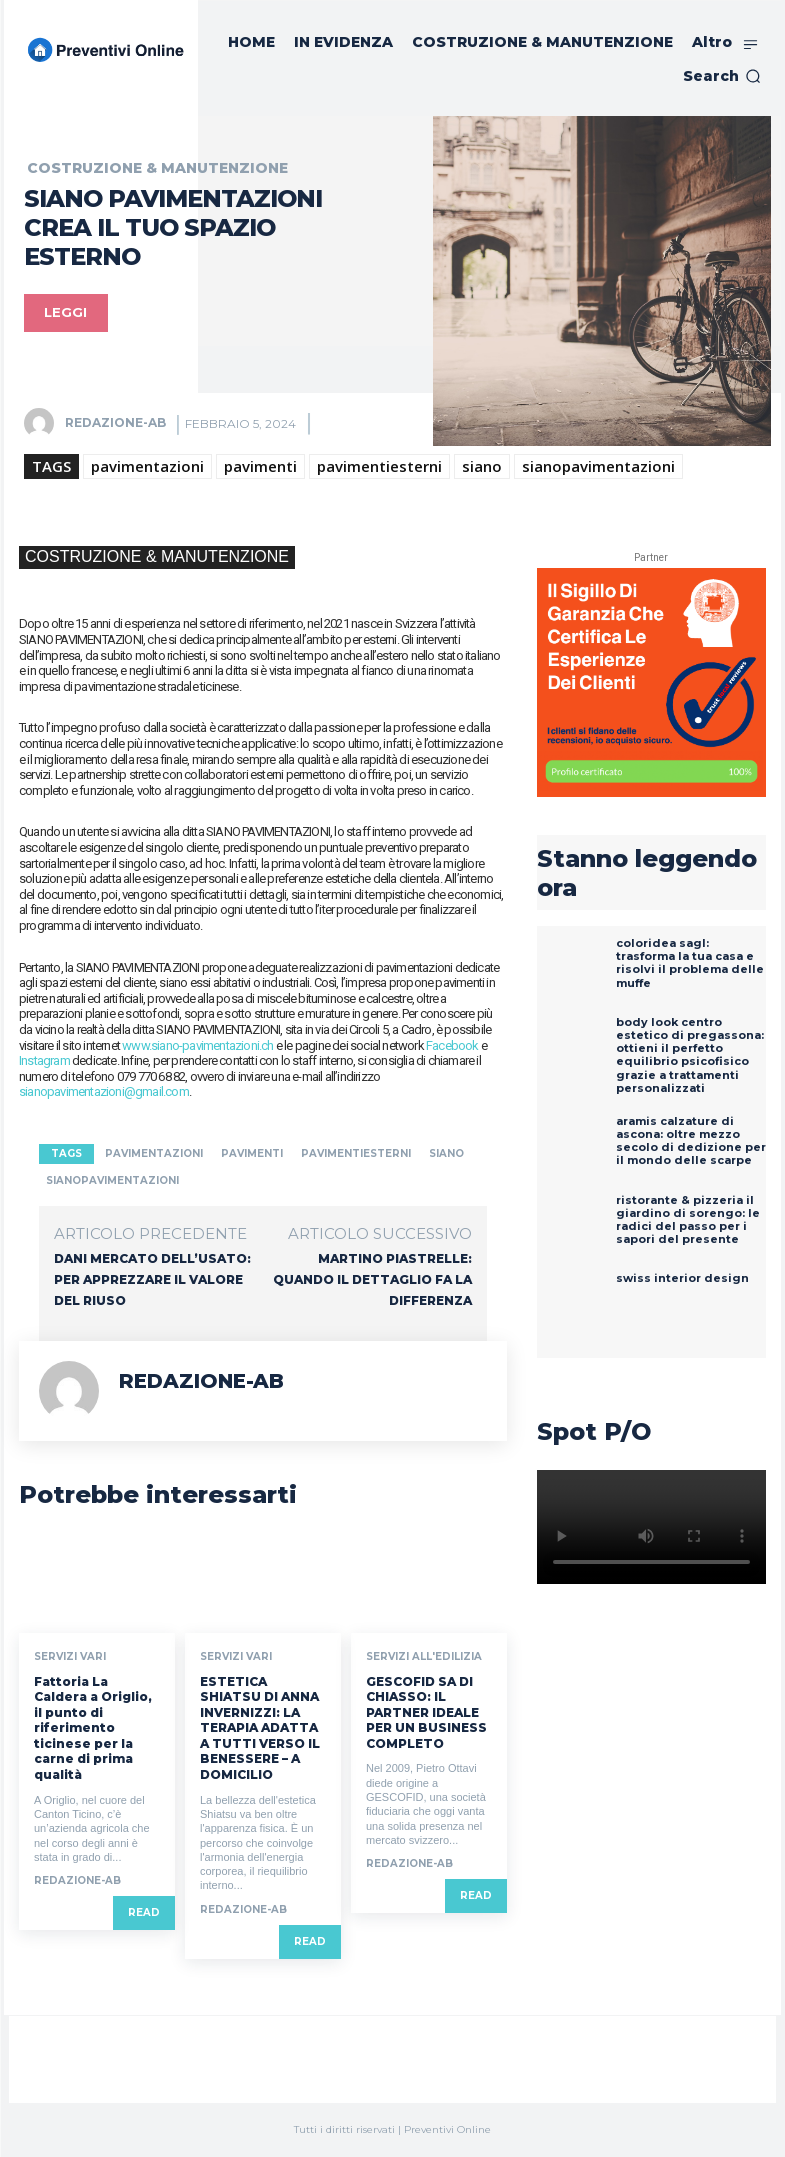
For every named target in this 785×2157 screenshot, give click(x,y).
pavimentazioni (147, 466)
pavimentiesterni (379, 466)
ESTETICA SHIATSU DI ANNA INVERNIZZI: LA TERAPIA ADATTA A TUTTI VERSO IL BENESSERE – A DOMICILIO (260, 1727)
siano (482, 466)
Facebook (452, 1045)
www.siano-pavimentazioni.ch (197, 1045)
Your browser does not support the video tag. (651, 1527)
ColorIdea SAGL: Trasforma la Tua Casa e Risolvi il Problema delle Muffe (690, 963)
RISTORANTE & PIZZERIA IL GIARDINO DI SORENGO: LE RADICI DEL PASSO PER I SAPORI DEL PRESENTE (688, 1220)
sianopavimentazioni (598, 466)
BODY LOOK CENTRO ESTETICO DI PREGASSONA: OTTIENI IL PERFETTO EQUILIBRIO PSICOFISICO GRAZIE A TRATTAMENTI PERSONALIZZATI (690, 1055)
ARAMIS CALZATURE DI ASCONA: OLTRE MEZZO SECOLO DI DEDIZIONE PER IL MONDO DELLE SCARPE (691, 1141)
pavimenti (260, 466)
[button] (722, 76)
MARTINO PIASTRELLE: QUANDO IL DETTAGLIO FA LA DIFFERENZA (372, 1279)
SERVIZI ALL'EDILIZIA (424, 1657)
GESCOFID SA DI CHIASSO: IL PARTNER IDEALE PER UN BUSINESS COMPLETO (426, 1711)
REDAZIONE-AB (115, 422)
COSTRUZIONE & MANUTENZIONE (157, 168)
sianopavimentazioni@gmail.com (104, 1091)
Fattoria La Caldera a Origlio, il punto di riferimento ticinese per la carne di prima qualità (93, 1727)
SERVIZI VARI (70, 1657)
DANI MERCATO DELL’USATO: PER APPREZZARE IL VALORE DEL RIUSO (152, 1279)
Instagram (44, 1060)
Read (144, 1912)
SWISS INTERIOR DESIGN (682, 1278)
